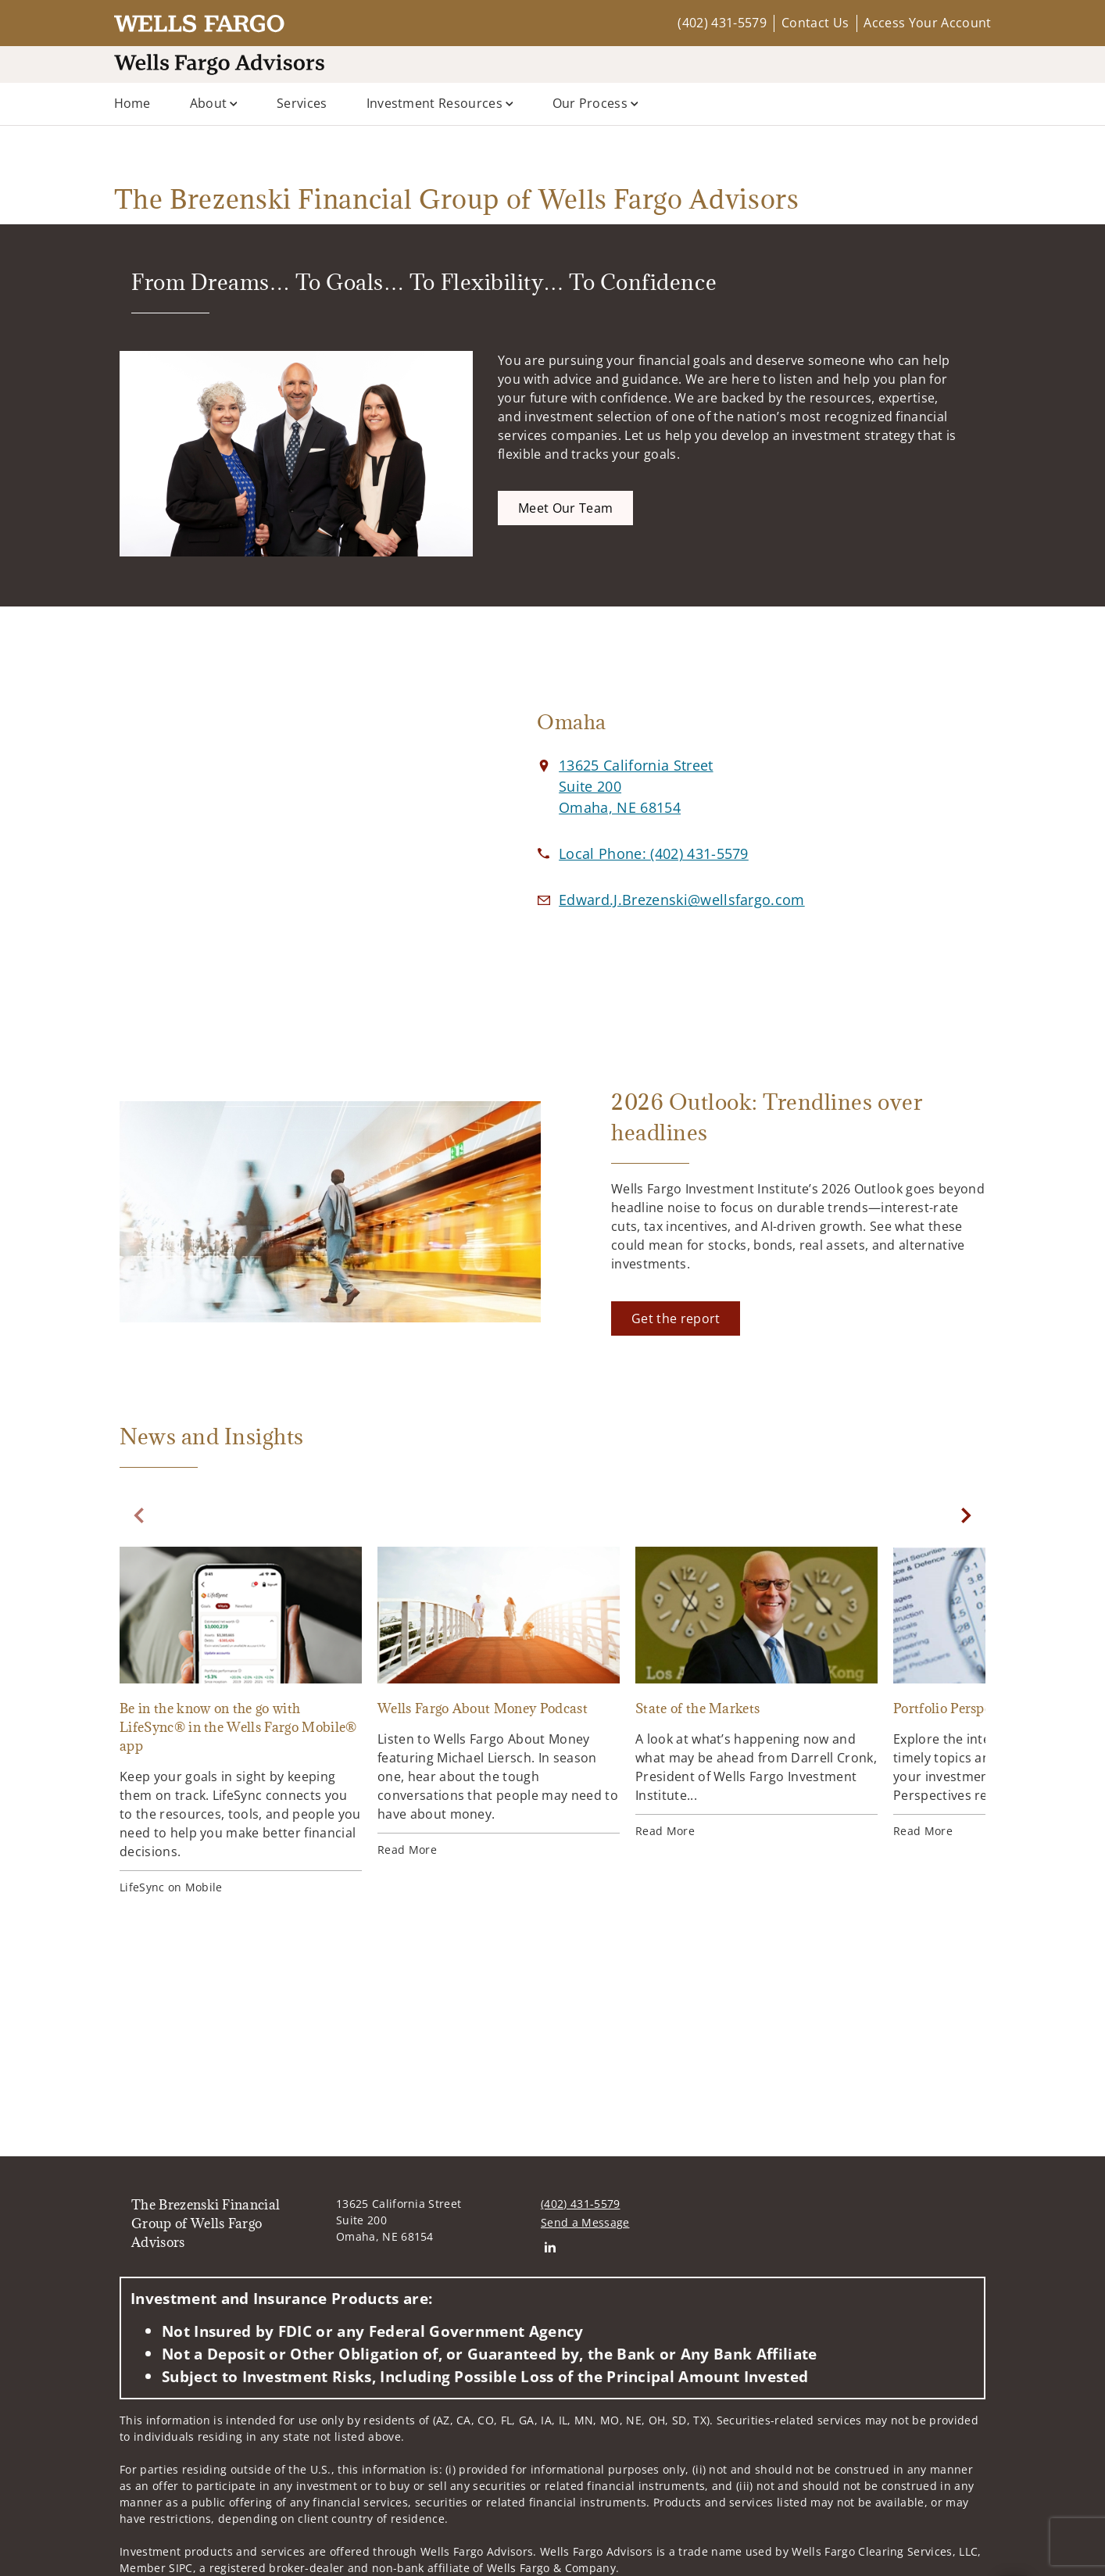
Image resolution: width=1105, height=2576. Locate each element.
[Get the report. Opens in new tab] (675, 1318)
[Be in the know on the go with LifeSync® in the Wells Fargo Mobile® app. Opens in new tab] (241, 1721)
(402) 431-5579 (722, 22)
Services (302, 103)
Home (132, 103)
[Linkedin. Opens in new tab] (550, 2247)
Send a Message (585, 2222)
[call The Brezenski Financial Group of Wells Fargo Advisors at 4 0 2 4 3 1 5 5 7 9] (654, 853)
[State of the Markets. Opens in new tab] (756, 1693)
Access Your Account (927, 22)
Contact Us (815, 22)
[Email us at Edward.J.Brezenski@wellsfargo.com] (682, 899)
